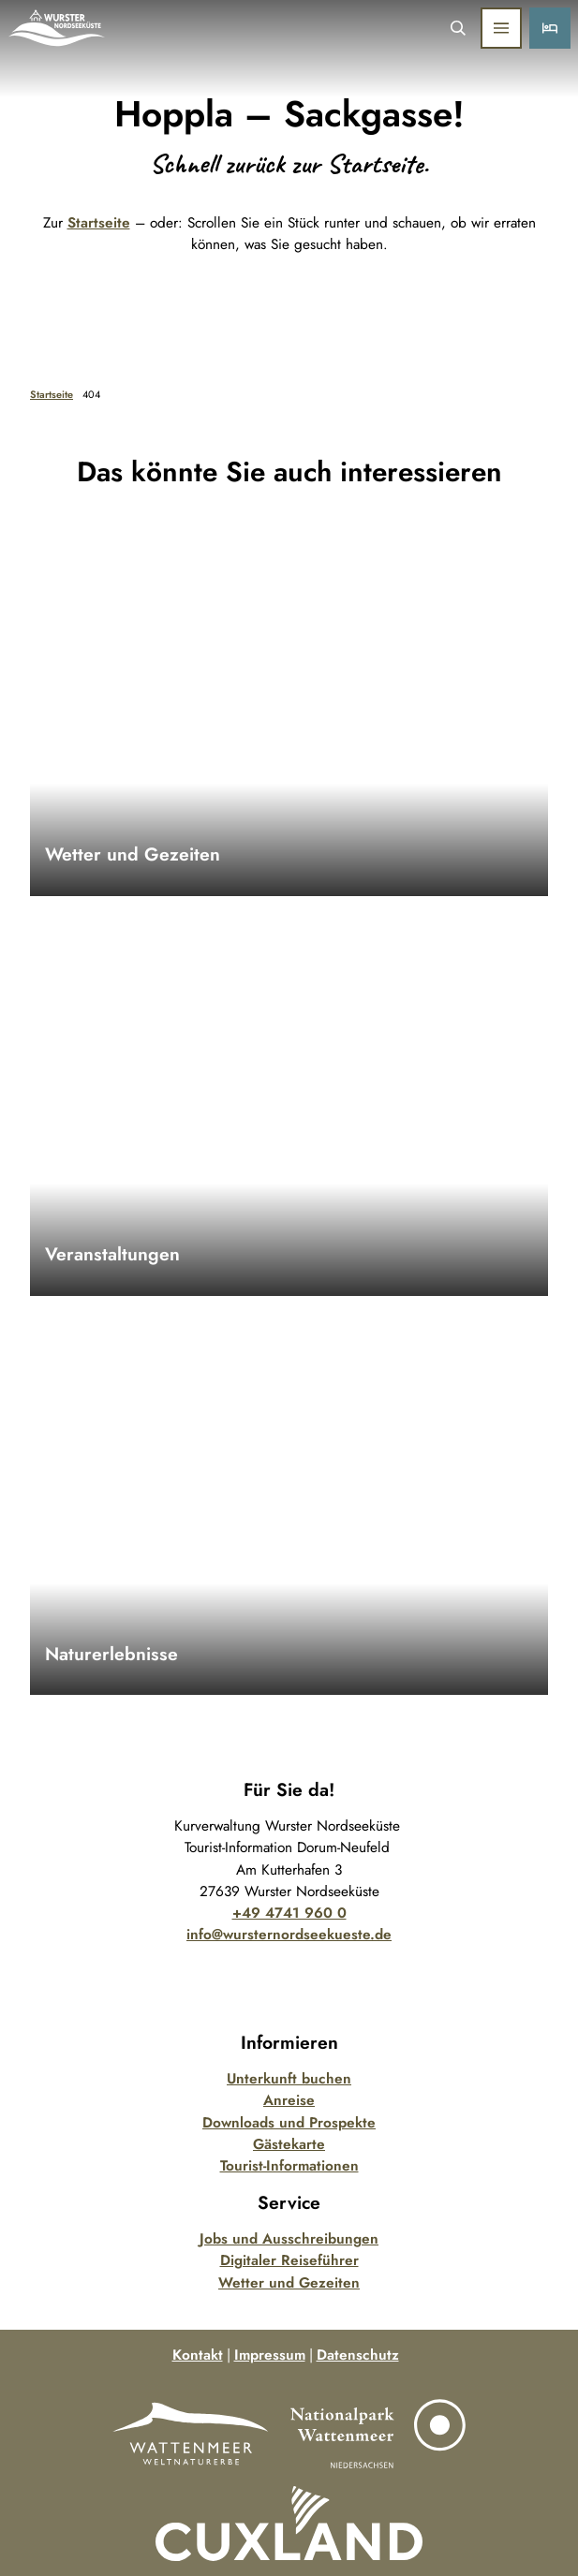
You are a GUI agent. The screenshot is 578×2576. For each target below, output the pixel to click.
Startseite (98, 223)
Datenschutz (358, 2355)
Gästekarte (289, 2144)
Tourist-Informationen (289, 2166)
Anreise (289, 2101)
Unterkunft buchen (289, 2079)
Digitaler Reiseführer (289, 2260)
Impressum (269, 2355)
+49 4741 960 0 (289, 1913)
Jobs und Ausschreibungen (289, 2239)
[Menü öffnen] (501, 28)
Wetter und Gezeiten (289, 2282)
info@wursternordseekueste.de (289, 1934)
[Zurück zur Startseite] (57, 28)
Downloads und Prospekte (289, 2122)
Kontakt (197, 2355)
